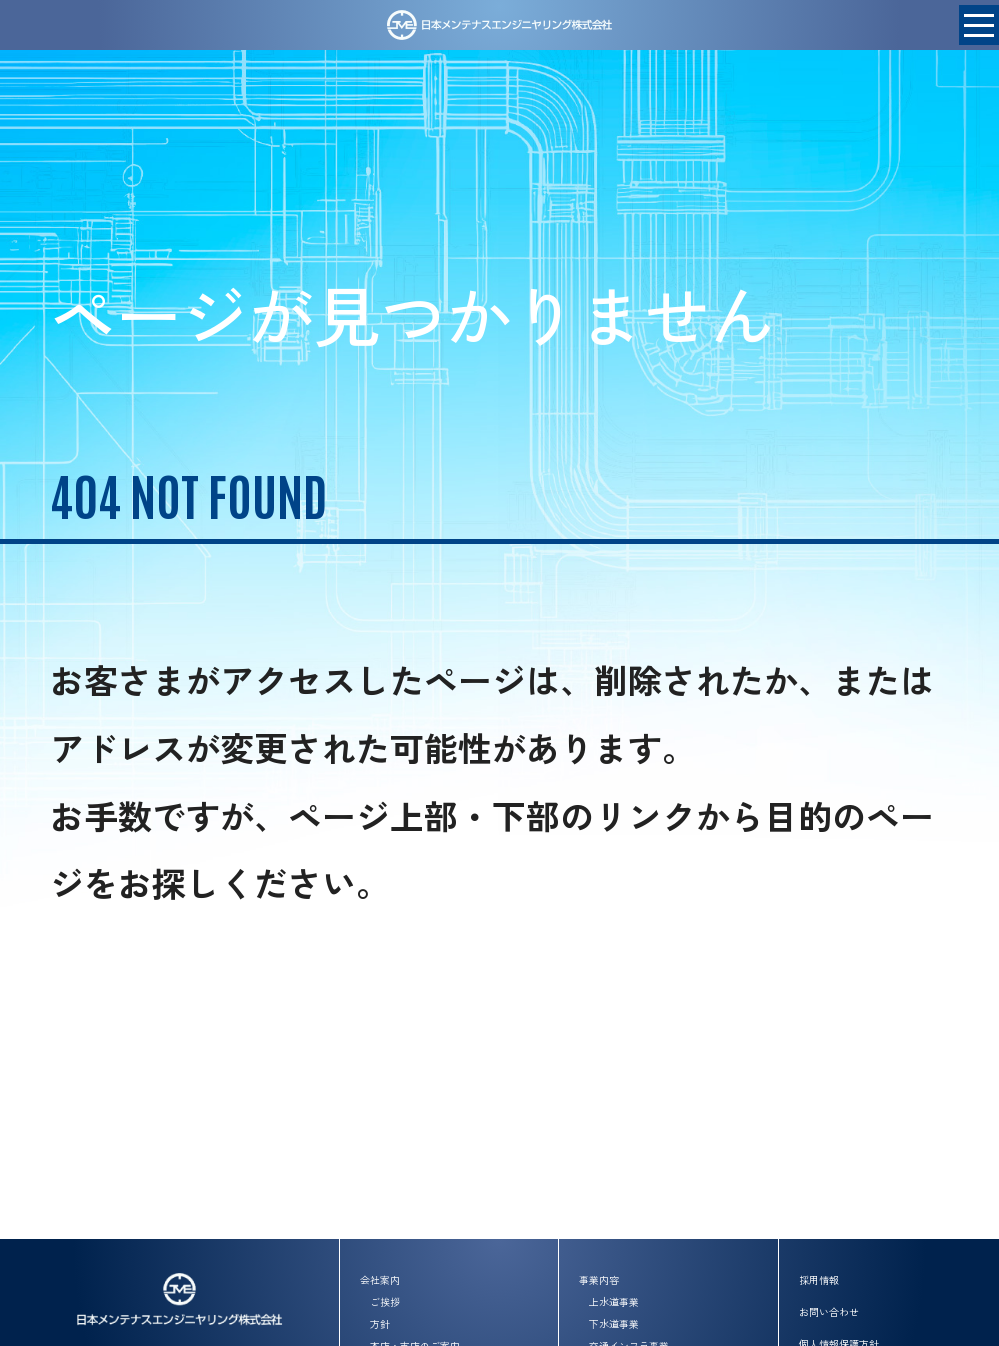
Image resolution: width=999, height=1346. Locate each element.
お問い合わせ (829, 1311)
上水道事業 (614, 1301)
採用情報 (819, 1279)
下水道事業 (614, 1323)
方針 (380, 1323)
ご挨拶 (385, 1301)
